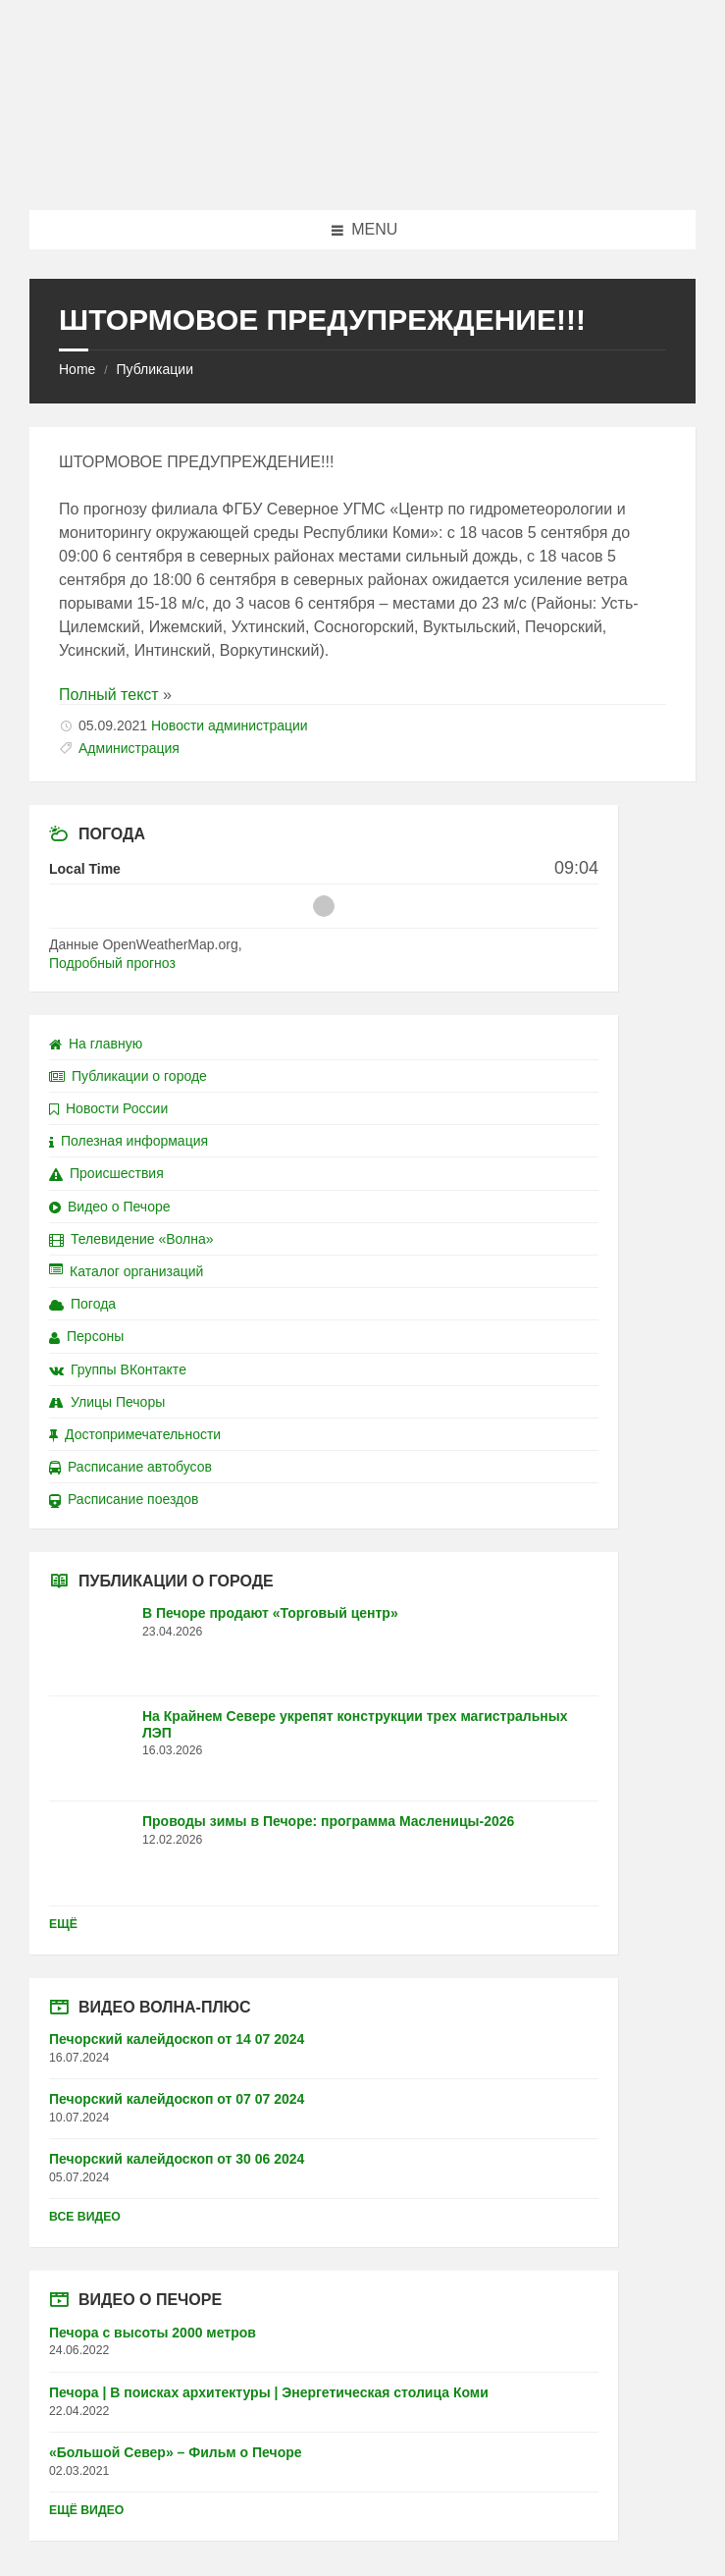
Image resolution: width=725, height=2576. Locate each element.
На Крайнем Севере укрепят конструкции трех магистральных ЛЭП (355, 1724)
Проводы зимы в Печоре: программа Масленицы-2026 (328, 1821)
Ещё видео (86, 2510)
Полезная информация (128, 1141)
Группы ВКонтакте (117, 1369)
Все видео (85, 2217)
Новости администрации (229, 725)
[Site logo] (363, 171)
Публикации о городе (128, 1076)
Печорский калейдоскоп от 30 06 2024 (176, 2159)
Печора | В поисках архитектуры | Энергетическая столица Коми (269, 2392)
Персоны (86, 1336)
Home (77, 369)
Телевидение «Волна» (131, 1239)
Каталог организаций (126, 1271)
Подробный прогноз (112, 963)
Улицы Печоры (107, 1402)
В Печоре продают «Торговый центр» (270, 1613)
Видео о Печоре (110, 1206)
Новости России (108, 1108)
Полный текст (109, 694)
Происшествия (106, 1173)
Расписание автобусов (130, 1467)
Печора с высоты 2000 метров (152, 2332)
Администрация (129, 748)
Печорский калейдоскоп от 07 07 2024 (176, 2099)
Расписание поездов (123, 1499)
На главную (95, 1043)
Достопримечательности (135, 1434)
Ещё (63, 1924)
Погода (82, 1304)
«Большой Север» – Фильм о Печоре (175, 2452)
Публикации (154, 369)
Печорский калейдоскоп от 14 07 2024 (176, 2039)
